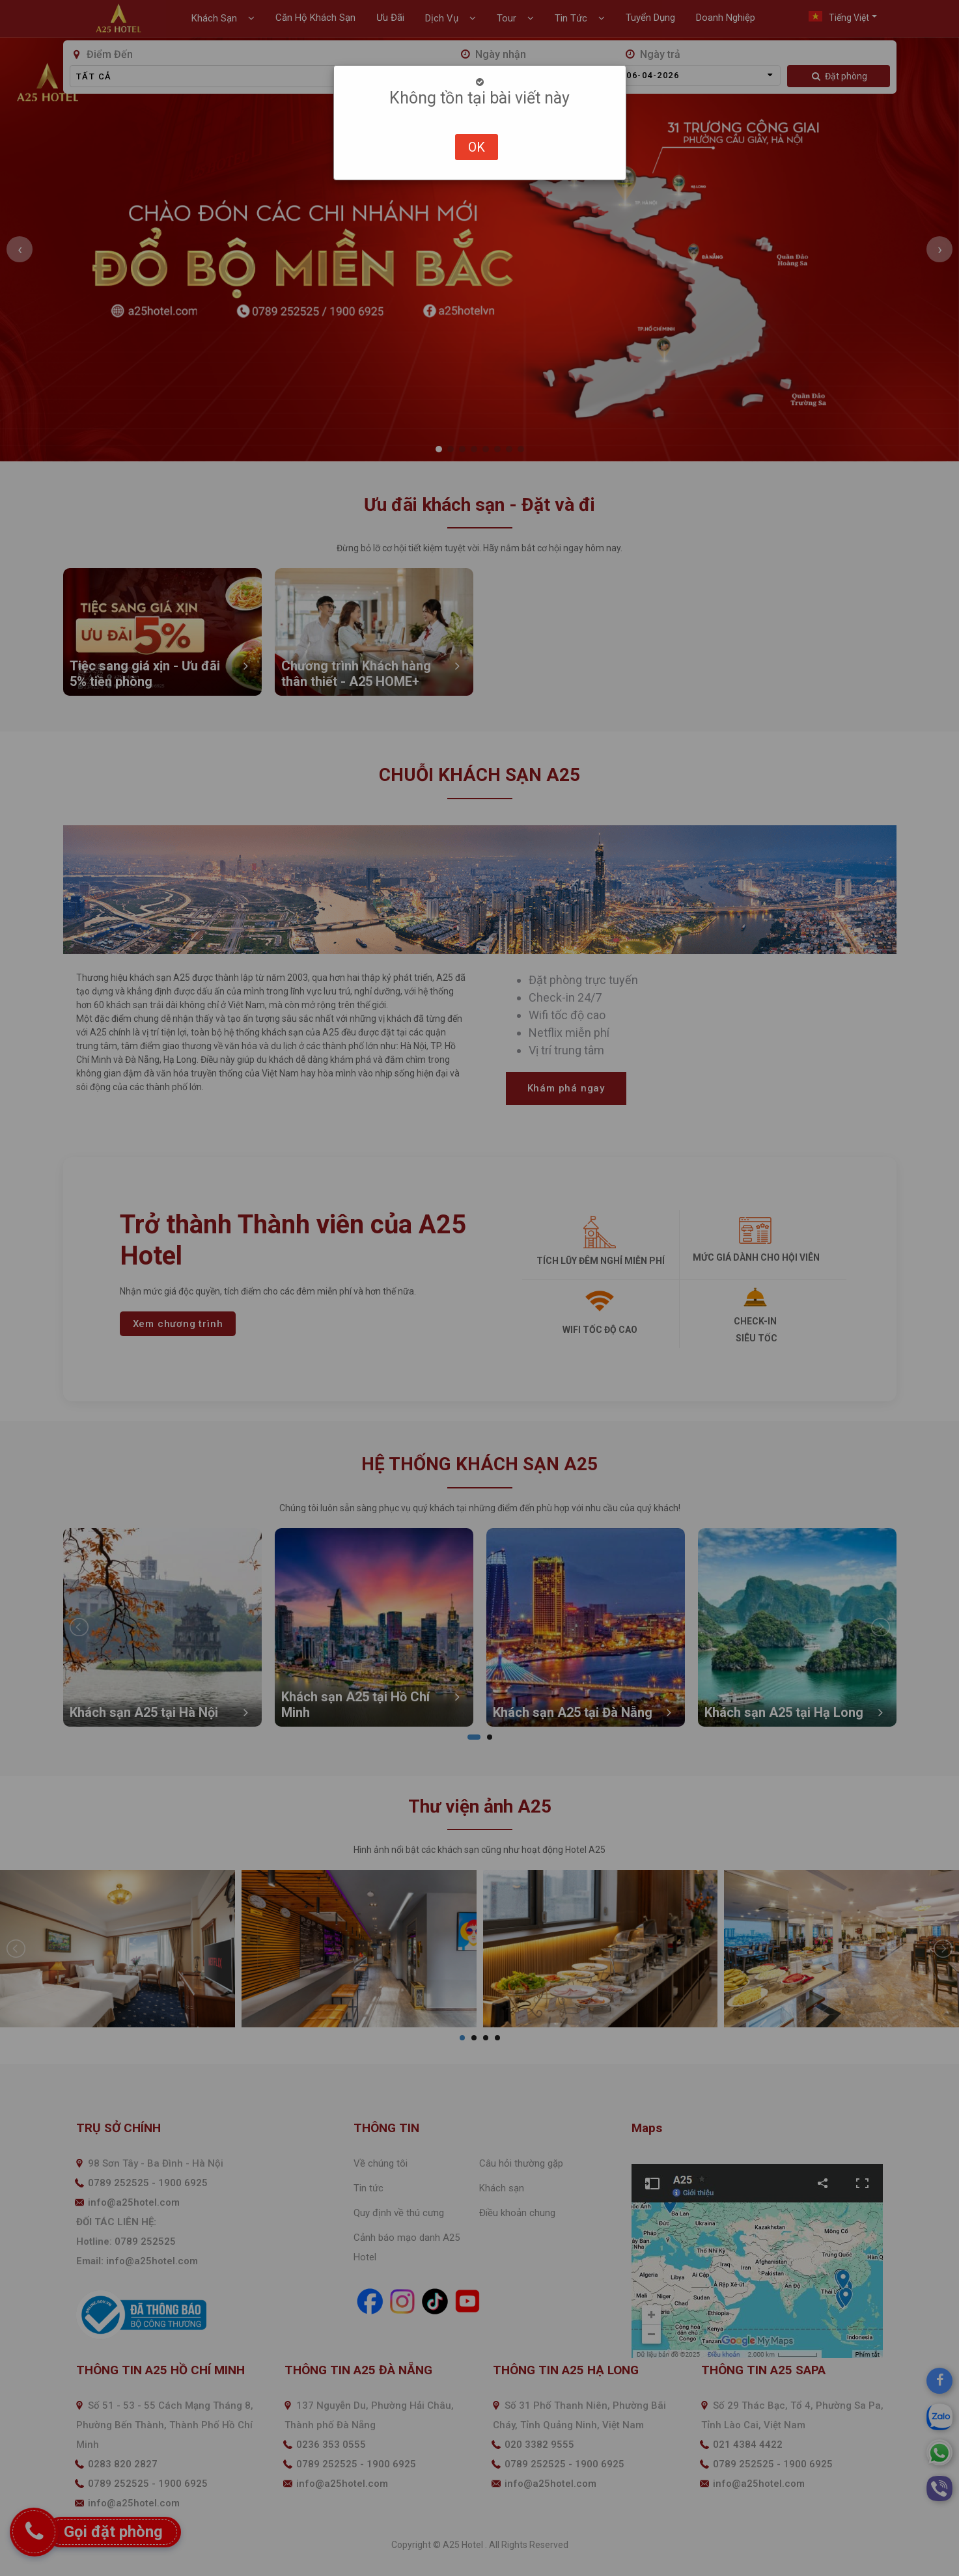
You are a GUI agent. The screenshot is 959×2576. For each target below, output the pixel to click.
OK (476, 147)
